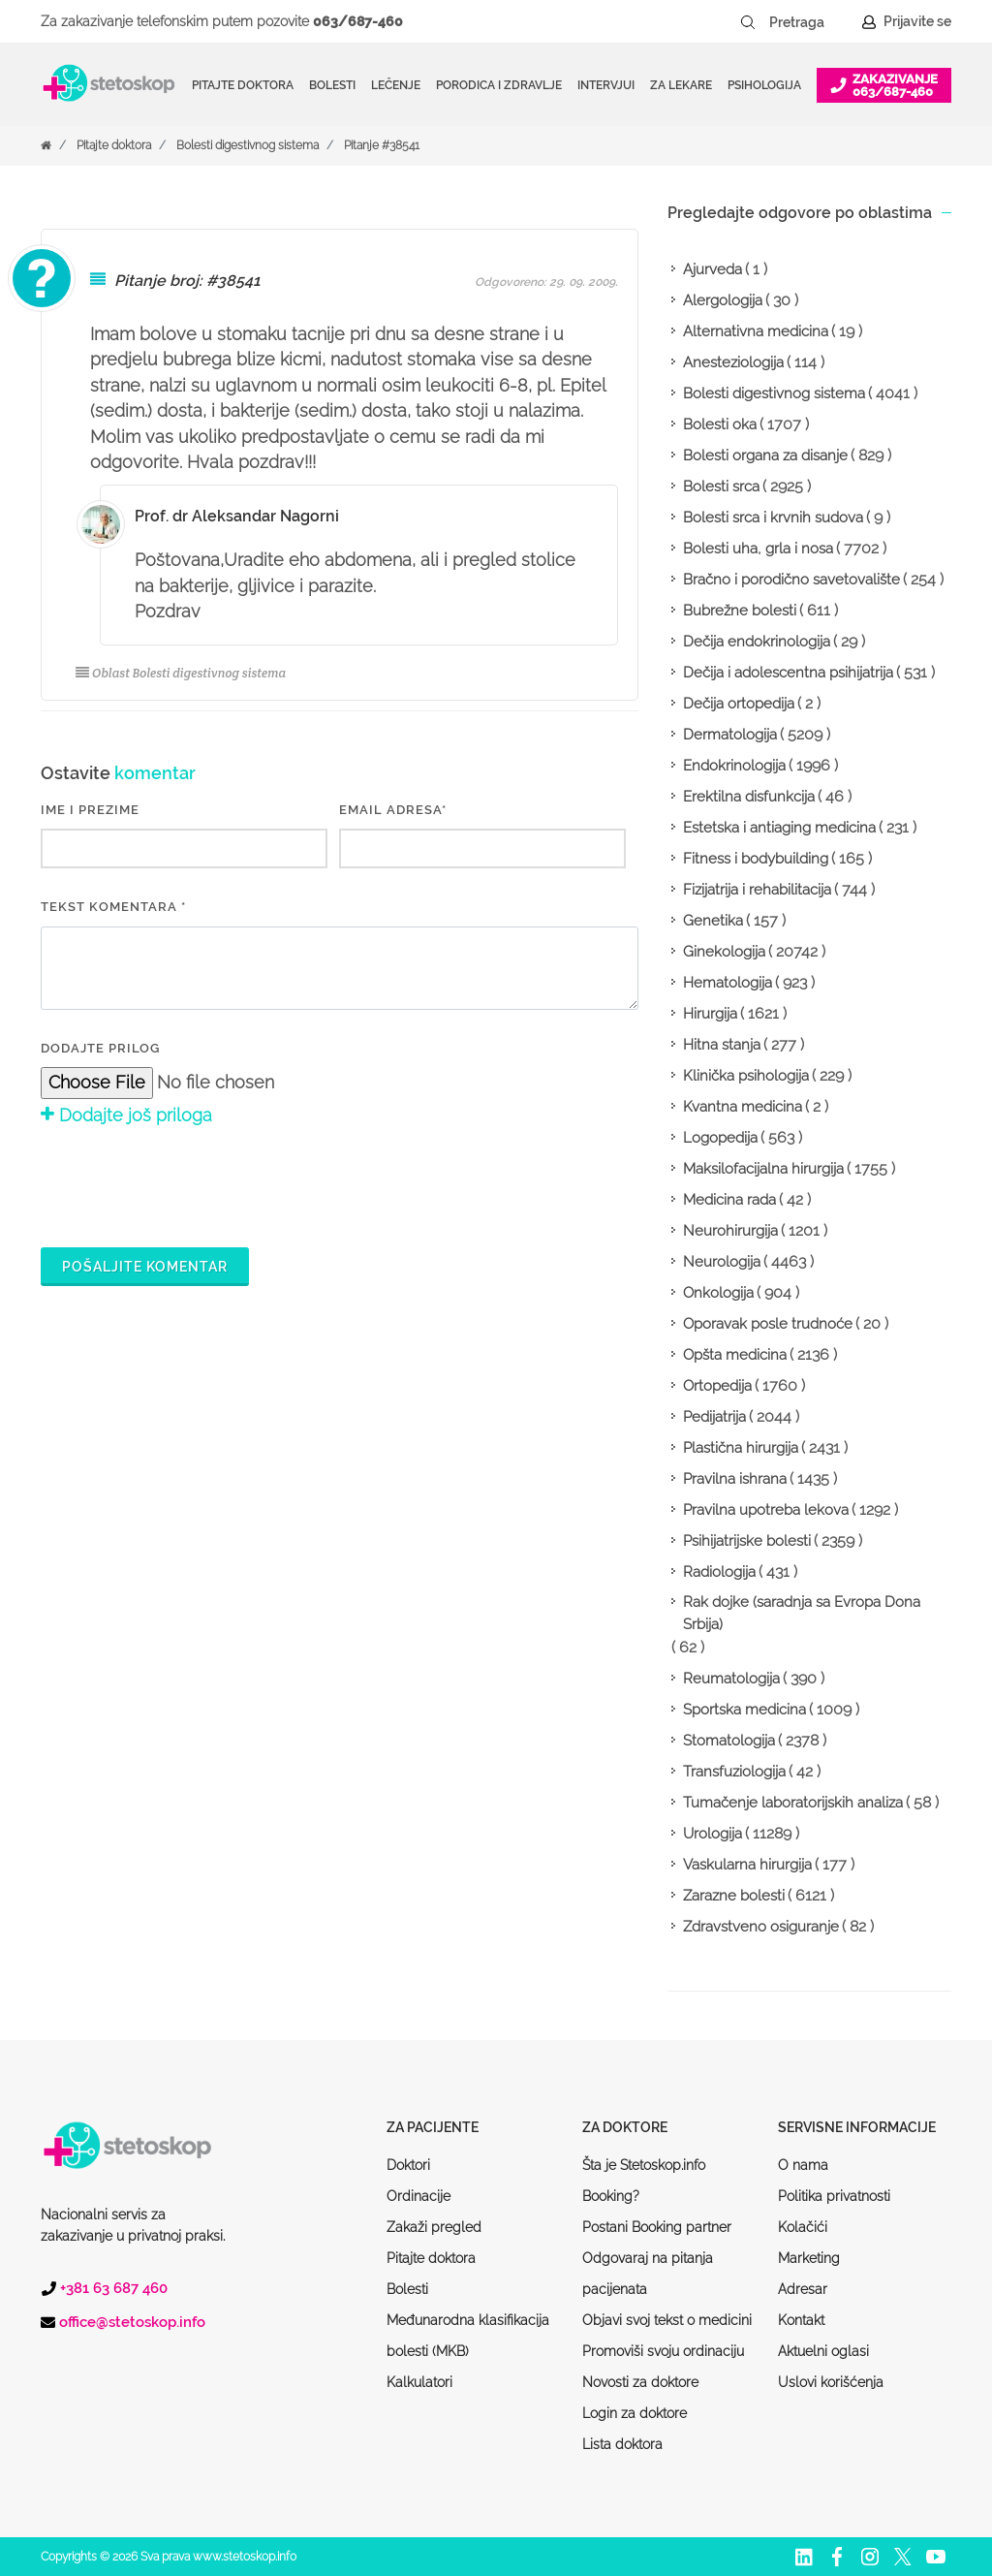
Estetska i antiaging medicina (779, 827)
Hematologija (727, 982)
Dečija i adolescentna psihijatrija (788, 672)
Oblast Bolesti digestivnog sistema (181, 673)
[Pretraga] (809, 22)
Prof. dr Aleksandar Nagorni (237, 516)
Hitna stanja (721, 1044)
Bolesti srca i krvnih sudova (773, 517)
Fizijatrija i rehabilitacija (757, 889)
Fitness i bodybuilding (755, 858)
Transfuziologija (734, 1771)
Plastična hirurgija (740, 1448)
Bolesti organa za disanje (765, 455)
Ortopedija (717, 1386)
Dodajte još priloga (126, 1115)
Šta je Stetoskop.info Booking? (643, 2180)
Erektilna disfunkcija (749, 796)
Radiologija (719, 1572)
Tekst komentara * (113, 906)
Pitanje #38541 (381, 145)
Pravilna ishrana (735, 1479)
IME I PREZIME (90, 809)
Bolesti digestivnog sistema (247, 145)
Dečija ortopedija (738, 703)
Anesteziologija (733, 362)
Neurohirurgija (730, 1231)
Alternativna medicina (755, 331)
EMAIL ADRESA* (393, 809)
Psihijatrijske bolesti (747, 1541)
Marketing (809, 2258)
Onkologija (718, 1293)
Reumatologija (731, 1678)
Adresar (802, 2289)
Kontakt (801, 2320)
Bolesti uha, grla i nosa (758, 548)
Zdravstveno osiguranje (761, 1926)
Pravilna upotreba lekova (766, 1510)
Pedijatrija (714, 1417)
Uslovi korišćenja (831, 2382)
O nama (803, 2165)
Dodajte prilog (100, 1048)
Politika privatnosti (834, 2196)
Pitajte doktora (243, 85)
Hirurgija (710, 1013)
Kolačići (802, 2227)
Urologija (712, 1833)
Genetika (713, 920)
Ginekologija (724, 951)
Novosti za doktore (640, 2382)
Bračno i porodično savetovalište (791, 579)
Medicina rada (729, 1200)
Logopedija (720, 1138)
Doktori (408, 2165)
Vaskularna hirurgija (747, 1864)
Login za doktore (634, 2413)
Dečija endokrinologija (756, 641)
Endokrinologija (734, 765)
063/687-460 (358, 21)
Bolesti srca (721, 486)
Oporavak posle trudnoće (767, 1324)
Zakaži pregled (434, 2227)
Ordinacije (418, 2196)
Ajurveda (712, 269)
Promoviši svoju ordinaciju (663, 2351)
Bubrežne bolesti (739, 610)
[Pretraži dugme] (748, 22)
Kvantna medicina (742, 1106)
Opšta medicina (735, 1355)
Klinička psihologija (746, 1075)
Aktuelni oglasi (823, 2351)
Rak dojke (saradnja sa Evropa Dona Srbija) (801, 1613)
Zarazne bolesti (734, 1895)
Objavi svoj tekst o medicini (667, 2320)
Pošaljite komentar (145, 1266)
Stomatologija (729, 1740)
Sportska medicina (744, 1709)
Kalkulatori (419, 2382)
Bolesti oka (720, 424)
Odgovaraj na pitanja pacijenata (647, 2273)
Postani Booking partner (656, 2227)
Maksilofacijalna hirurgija (763, 1169)
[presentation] (188, 1183)
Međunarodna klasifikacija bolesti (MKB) (468, 2335)
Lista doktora (622, 2444)
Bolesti (407, 2289)
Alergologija (722, 300)
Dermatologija (730, 734)
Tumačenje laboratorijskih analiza (793, 1802)
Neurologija (721, 1262)
